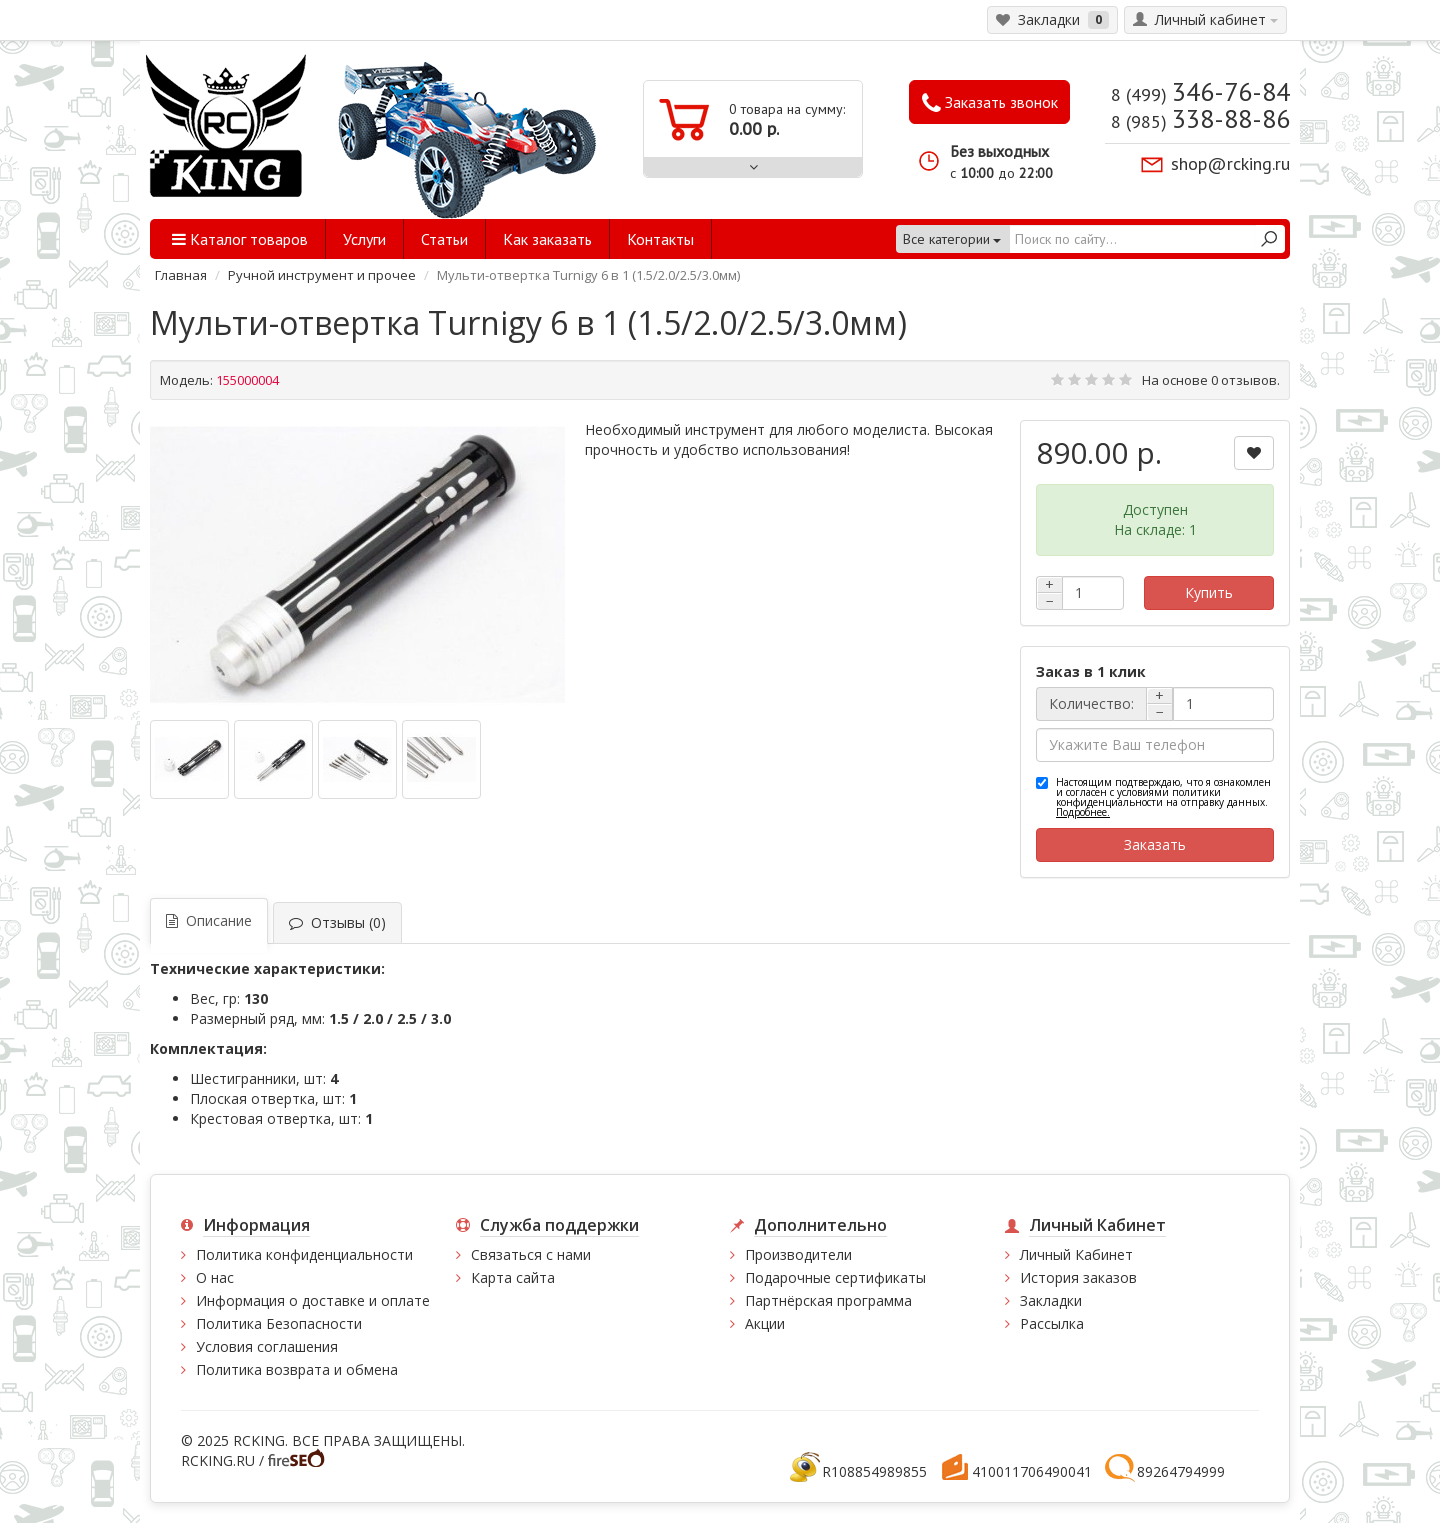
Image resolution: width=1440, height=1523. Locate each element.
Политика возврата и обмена (297, 1369)
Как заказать (547, 239)
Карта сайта (513, 1277)
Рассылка (1052, 1323)
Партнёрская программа (828, 1300)
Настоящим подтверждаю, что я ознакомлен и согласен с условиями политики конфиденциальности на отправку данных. (1163, 797)
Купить (1209, 592)
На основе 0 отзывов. (1211, 380)
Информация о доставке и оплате (313, 1300)
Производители (798, 1254)
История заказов (1078, 1277)
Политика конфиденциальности (304, 1254)
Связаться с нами (531, 1254)
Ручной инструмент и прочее (322, 275)
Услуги (364, 239)
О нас (215, 1277)
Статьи (444, 239)
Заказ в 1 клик (1091, 671)
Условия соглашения (267, 1346)
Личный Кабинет (1076, 1254)
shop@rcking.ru (1230, 163)
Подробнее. (1083, 812)
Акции (765, 1323)
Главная (181, 275)
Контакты (660, 239)
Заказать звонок (990, 103)
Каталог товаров (240, 239)
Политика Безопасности (279, 1323)
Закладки (1051, 1300)
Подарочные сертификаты (835, 1277)
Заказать (1155, 844)
